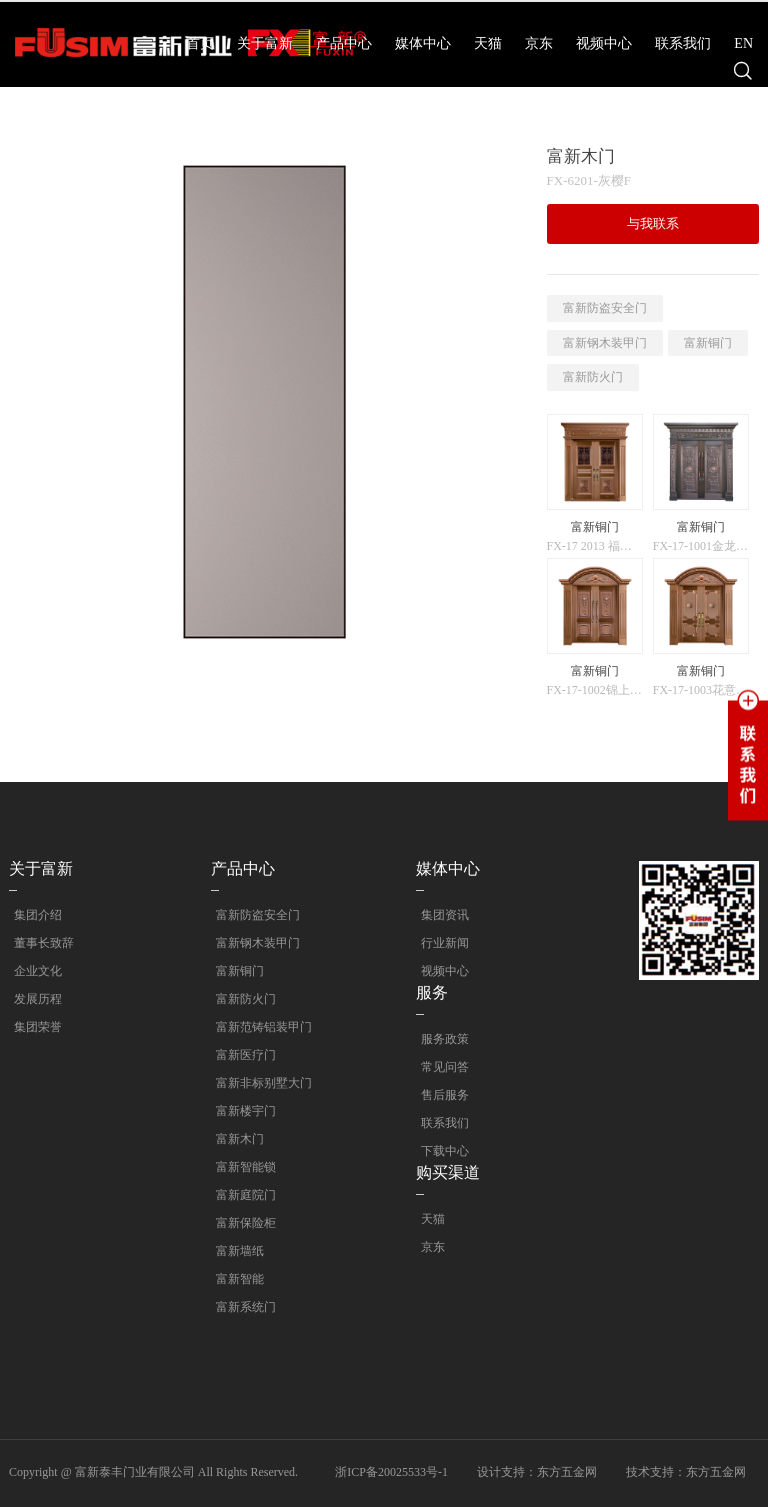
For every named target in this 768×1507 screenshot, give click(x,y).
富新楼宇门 (241, 1111)
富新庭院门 (241, 1195)
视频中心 (604, 43)
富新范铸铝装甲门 (259, 1027)
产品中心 (344, 43)
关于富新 (265, 43)
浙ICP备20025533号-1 (391, 1472)
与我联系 (653, 223)
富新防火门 (593, 377)
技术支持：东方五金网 (686, 1472)
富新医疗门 (241, 1055)
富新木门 (235, 1139)
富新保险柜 (241, 1223)
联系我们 (683, 43)
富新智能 (235, 1279)
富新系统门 (241, 1307)
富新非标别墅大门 (259, 1083)
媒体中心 (423, 43)
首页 (200, 43)
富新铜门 (708, 343)
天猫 (488, 43)
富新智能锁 (241, 1167)
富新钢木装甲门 (605, 343)
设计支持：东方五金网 (537, 1472)
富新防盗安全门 (605, 308)
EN (743, 43)
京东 (539, 43)
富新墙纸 (235, 1251)
